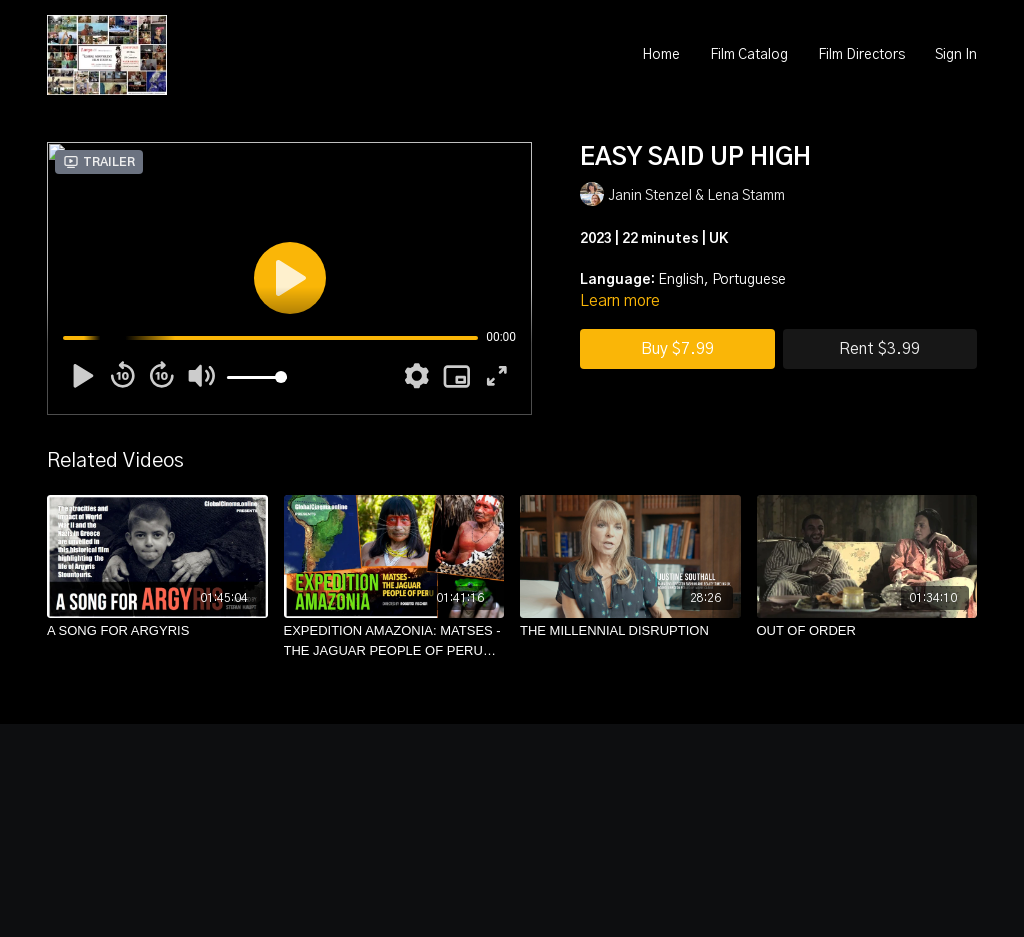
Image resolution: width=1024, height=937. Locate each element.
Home (661, 55)
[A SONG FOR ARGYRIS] (157, 631)
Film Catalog (749, 55)
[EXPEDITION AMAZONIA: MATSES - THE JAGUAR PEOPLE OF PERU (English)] (394, 640)
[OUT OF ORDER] (867, 631)
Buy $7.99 (677, 349)
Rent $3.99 (879, 349)
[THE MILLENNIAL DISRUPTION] (630, 631)
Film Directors (861, 55)
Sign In (956, 55)
